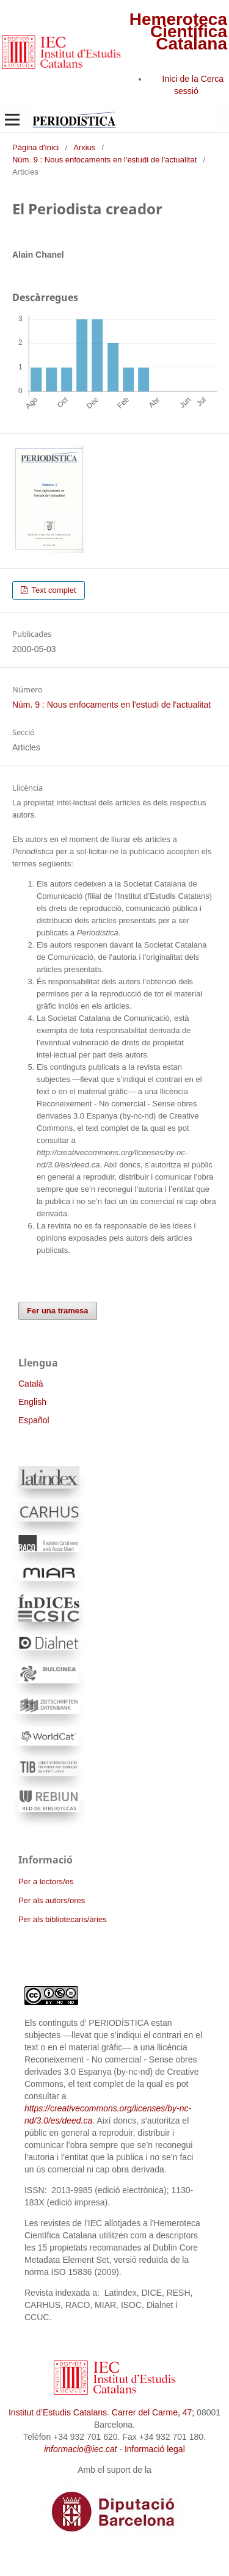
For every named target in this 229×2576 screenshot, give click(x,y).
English (32, 1402)
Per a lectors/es (45, 1881)
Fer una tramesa (58, 1310)
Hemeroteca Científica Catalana (178, 31)
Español (33, 1420)
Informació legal (155, 2449)
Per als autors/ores (51, 1900)
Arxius (84, 147)
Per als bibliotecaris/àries (62, 1919)
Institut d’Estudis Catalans (58, 2412)
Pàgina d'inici (35, 147)
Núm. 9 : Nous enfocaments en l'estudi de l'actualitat (104, 159)
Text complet (52, 590)
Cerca (212, 79)
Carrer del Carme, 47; (153, 2412)
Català (30, 1383)
